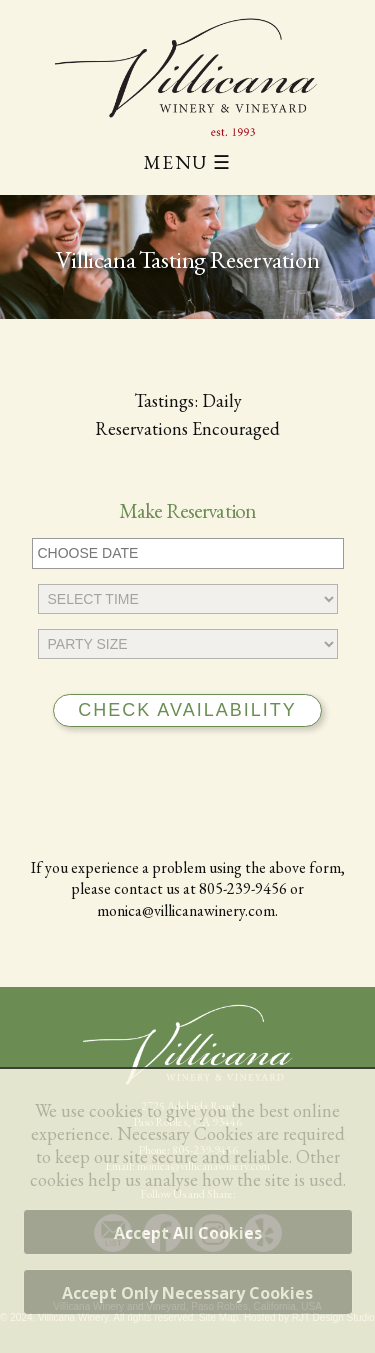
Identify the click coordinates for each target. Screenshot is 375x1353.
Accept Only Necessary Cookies (187, 1293)
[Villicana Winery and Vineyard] (188, 77)
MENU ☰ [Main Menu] (188, 162)
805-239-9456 (243, 888)
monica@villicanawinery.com (186, 910)
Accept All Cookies (188, 1233)
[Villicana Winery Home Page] (188, 1045)
